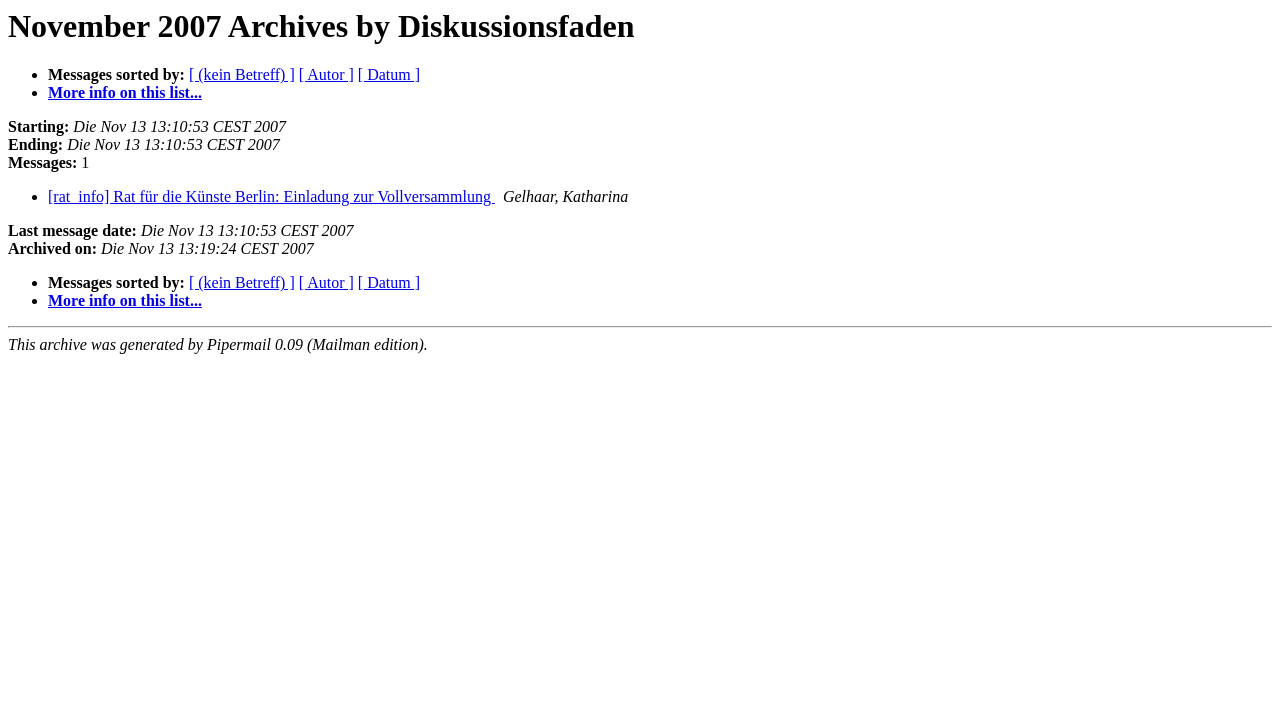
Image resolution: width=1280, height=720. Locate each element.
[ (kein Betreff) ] (242, 74)
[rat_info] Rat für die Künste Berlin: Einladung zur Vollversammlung (271, 196)
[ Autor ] (326, 74)
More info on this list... (125, 92)
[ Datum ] (389, 74)
